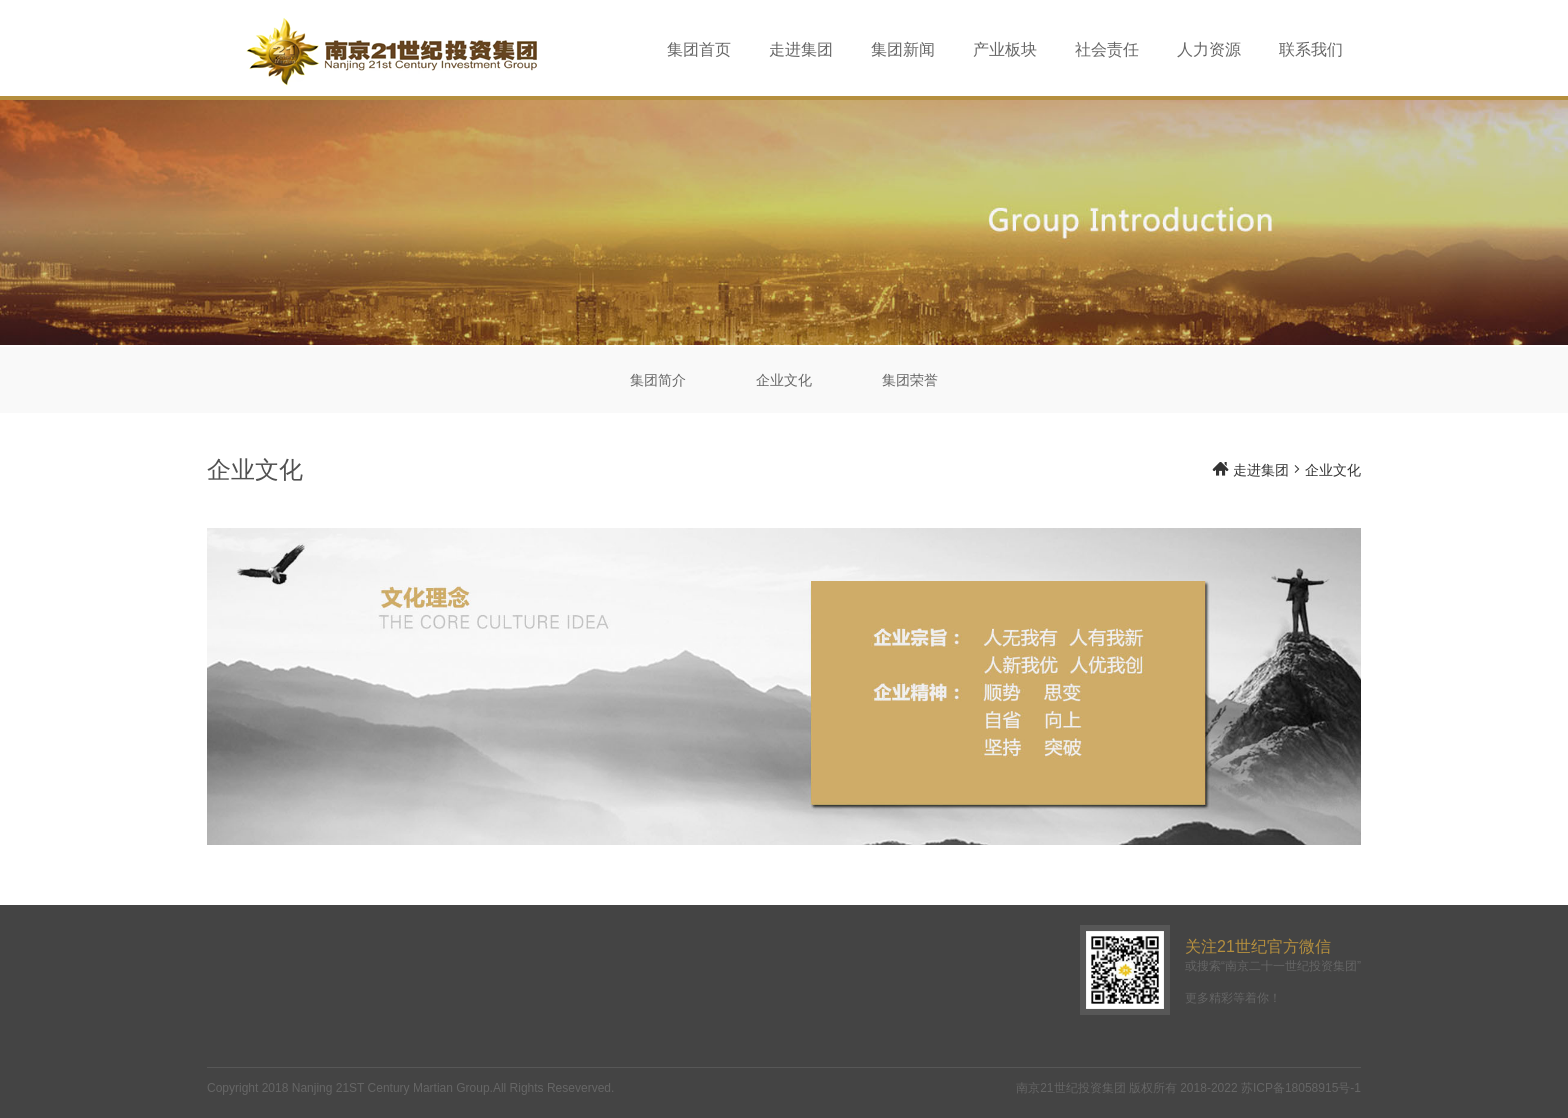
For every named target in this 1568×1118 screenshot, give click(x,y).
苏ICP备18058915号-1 (1301, 1088)
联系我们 (1311, 49)
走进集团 (801, 49)
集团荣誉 (910, 380)
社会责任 (1107, 49)
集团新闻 (903, 49)
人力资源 (1209, 49)
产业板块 (1005, 49)
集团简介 (658, 380)
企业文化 (784, 380)
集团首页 (699, 49)
